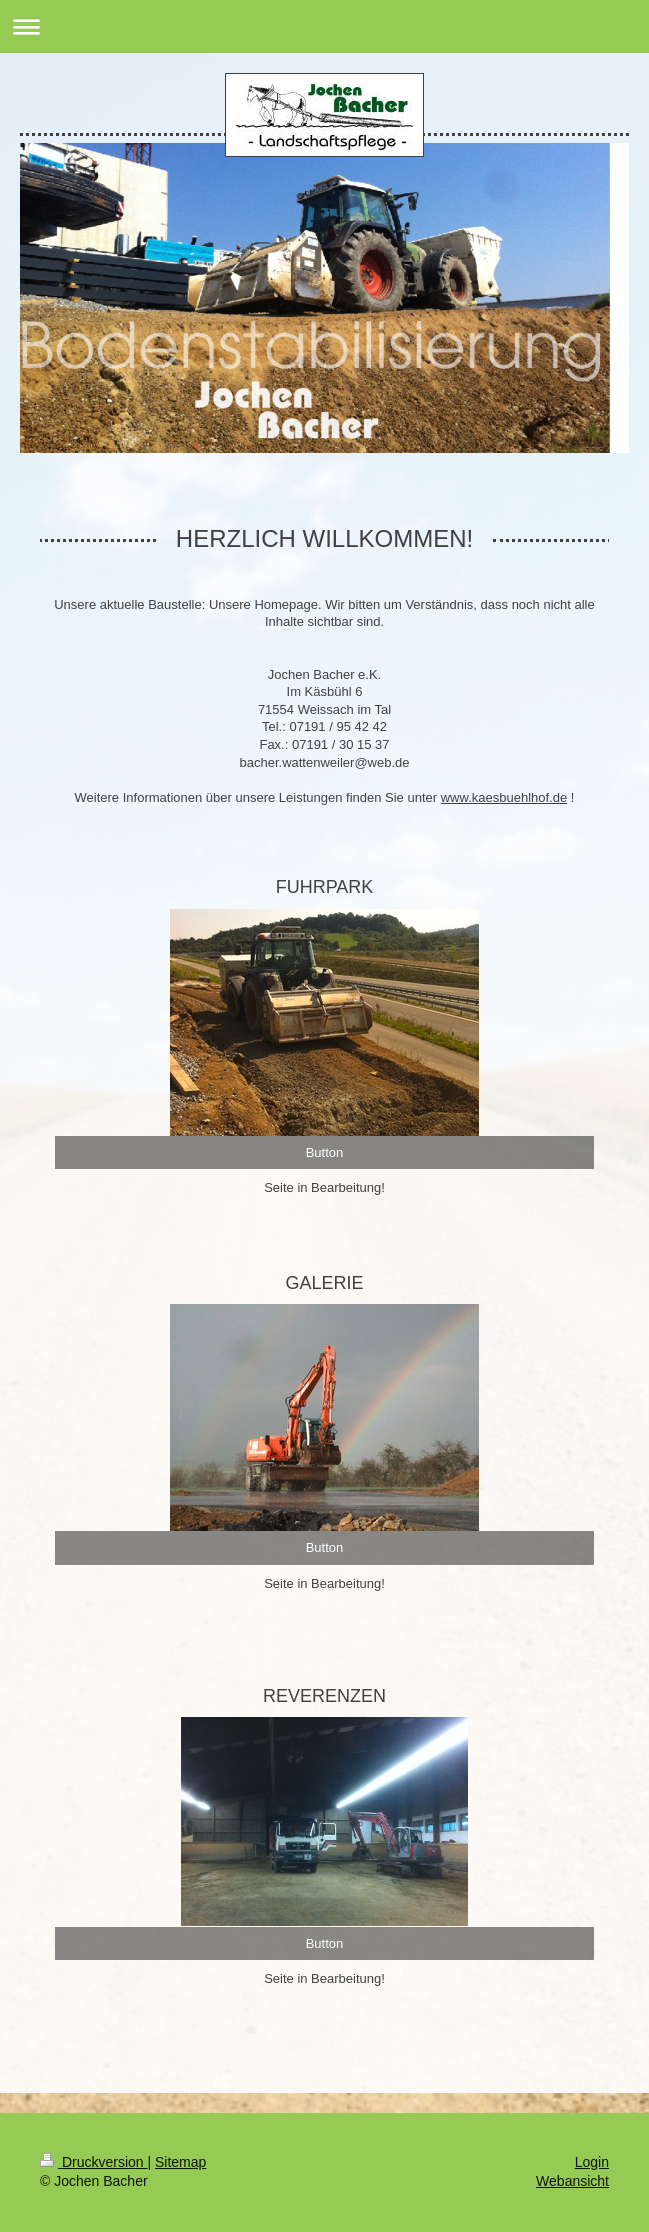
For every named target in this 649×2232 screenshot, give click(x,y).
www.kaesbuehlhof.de (504, 797)
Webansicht (572, 2181)
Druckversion (93, 2162)
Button (325, 1152)
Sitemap (180, 2162)
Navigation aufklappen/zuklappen (324, 26)
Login (592, 2162)
